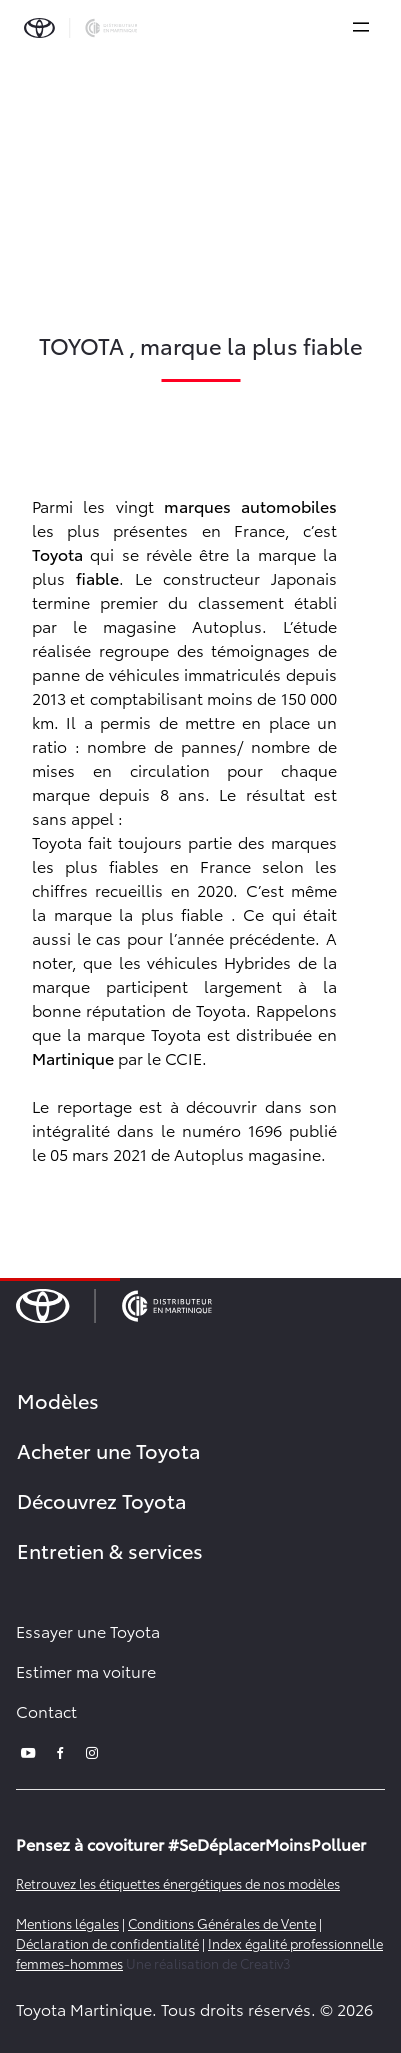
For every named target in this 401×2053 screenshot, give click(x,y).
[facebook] (60, 1750)
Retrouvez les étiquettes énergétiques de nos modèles (178, 1883)
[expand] (361, 27)
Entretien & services (110, 1550)
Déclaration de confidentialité (107, 1943)
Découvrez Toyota (102, 1500)
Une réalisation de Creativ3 (208, 1963)
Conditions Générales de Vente (222, 1923)
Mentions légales (67, 1923)
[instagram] (92, 1750)
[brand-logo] (80, 28)
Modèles (58, 1400)
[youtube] (28, 1750)
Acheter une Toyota (109, 1450)
